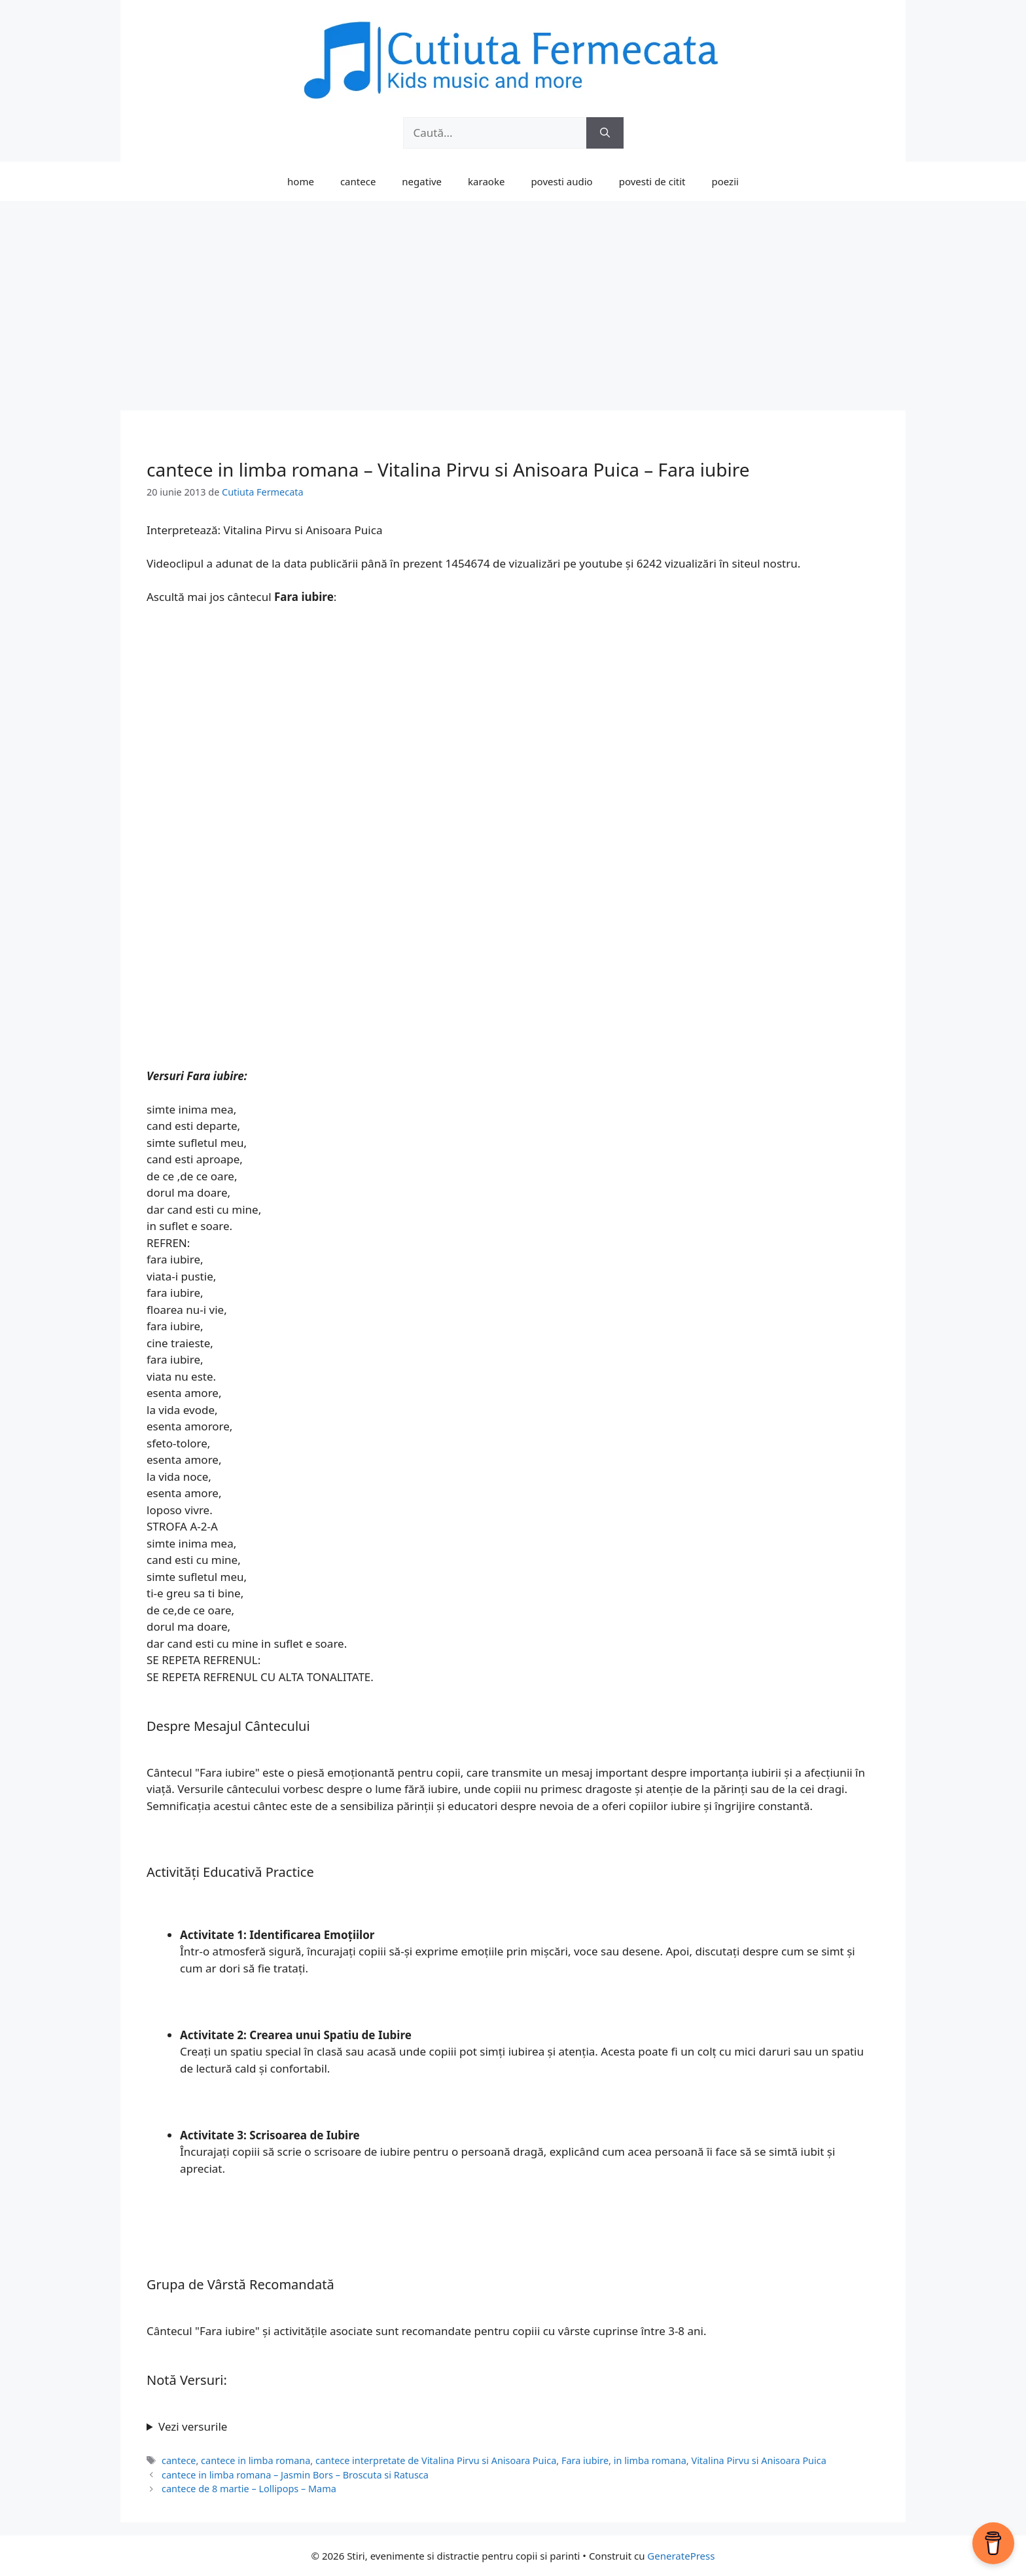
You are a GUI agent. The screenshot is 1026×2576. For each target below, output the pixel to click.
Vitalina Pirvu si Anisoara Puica (758, 2460)
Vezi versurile (192, 2426)
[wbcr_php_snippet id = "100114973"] (513, 2426)
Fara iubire (585, 2460)
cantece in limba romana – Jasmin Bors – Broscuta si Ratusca (295, 2475)
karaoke (486, 181)
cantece (358, 181)
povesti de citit (652, 181)
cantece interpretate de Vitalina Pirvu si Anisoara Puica (435, 2460)
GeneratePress (681, 2555)
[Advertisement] (513, 299)
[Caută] (605, 133)
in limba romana (650, 2460)
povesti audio (561, 181)
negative (422, 181)
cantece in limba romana (255, 2460)
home (300, 181)
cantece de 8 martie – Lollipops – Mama (249, 2488)
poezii (725, 181)
